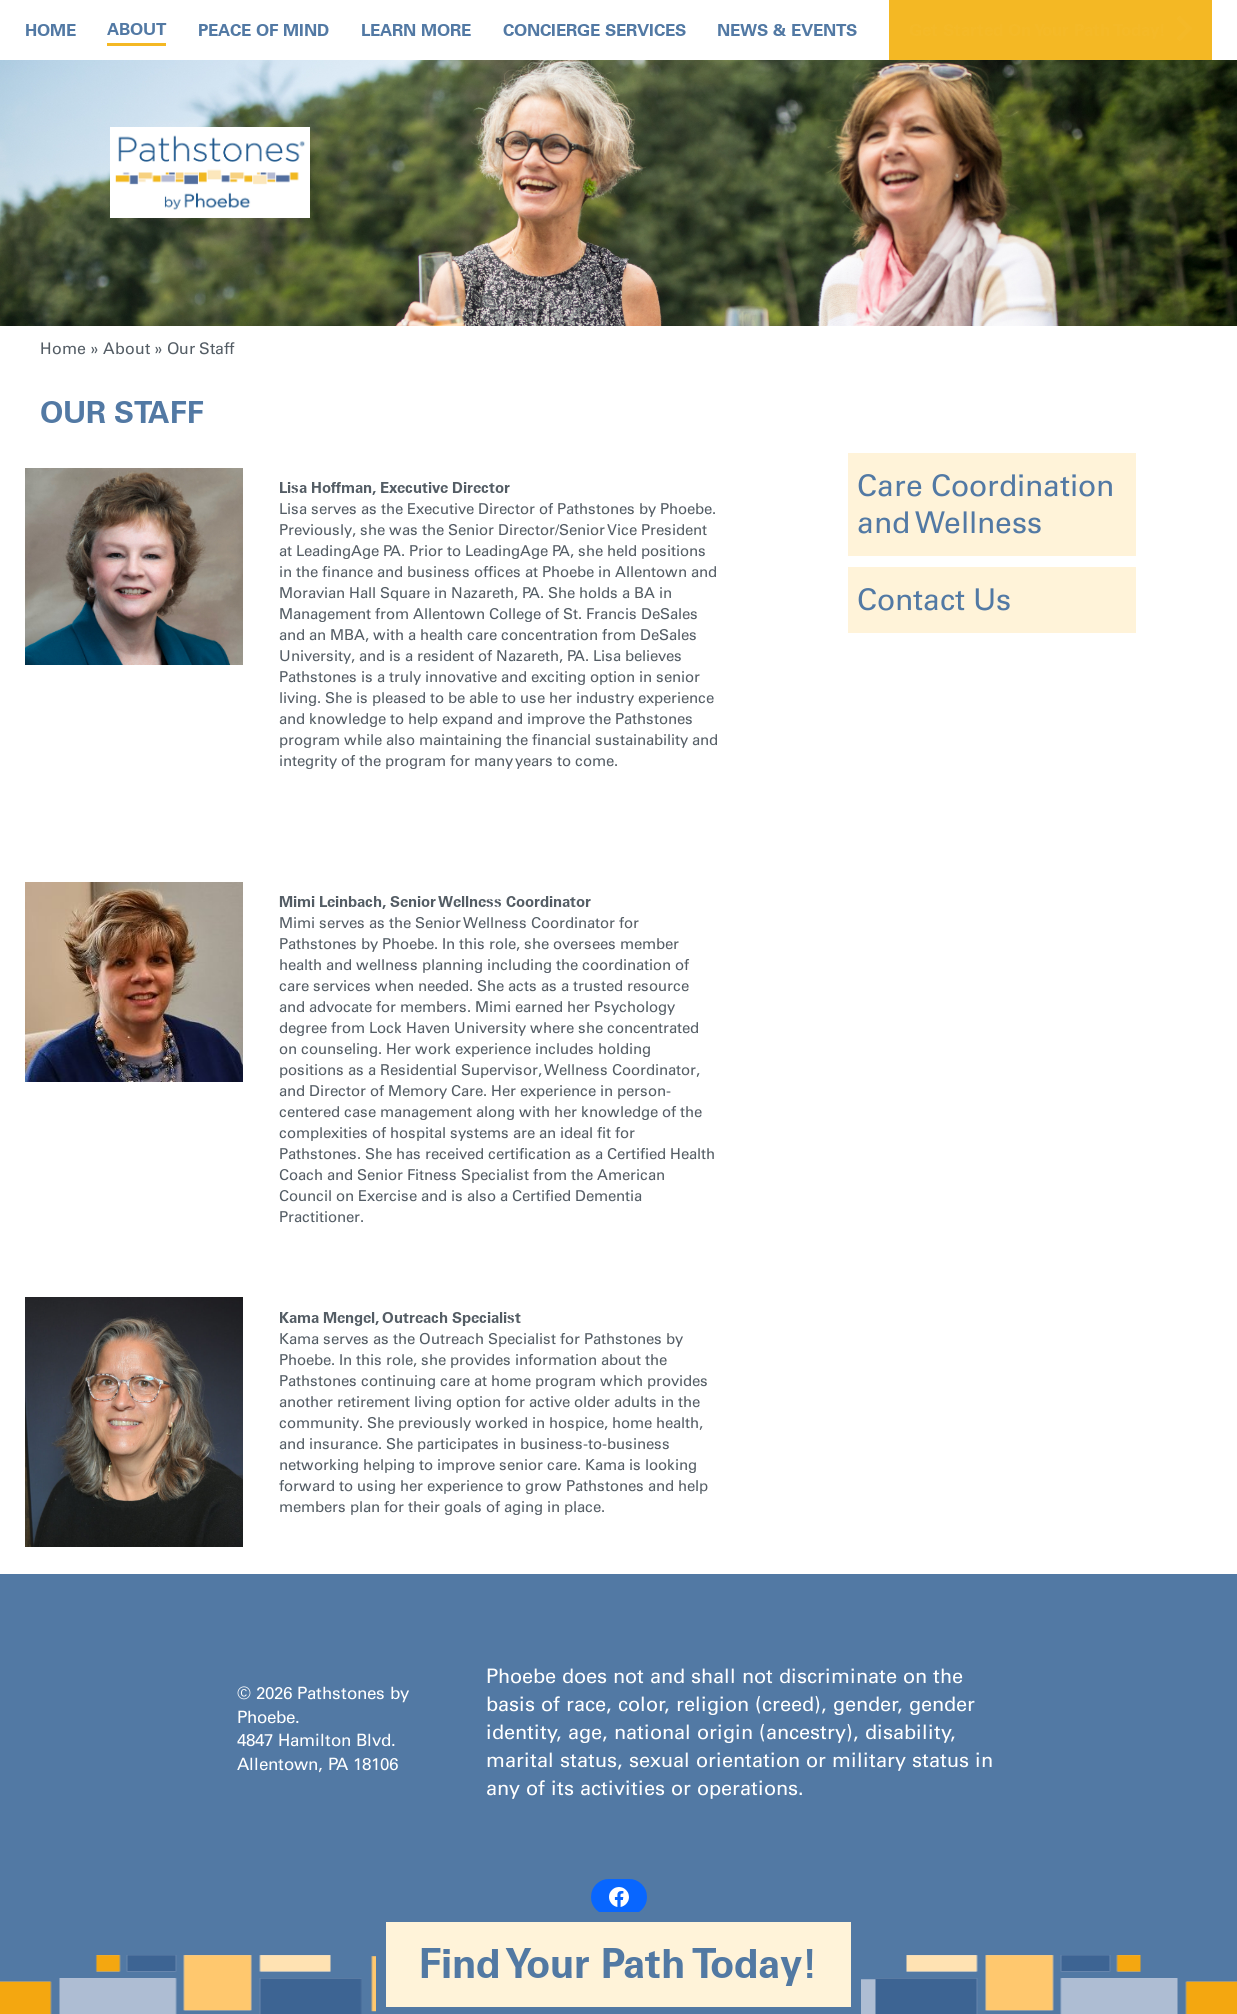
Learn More (416, 30)
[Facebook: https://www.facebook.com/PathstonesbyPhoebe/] (619, 1897)
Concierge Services (594, 30)
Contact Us (934, 600)
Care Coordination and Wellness (985, 504)
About (136, 29)
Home (50, 30)
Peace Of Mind (263, 30)
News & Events (787, 30)
